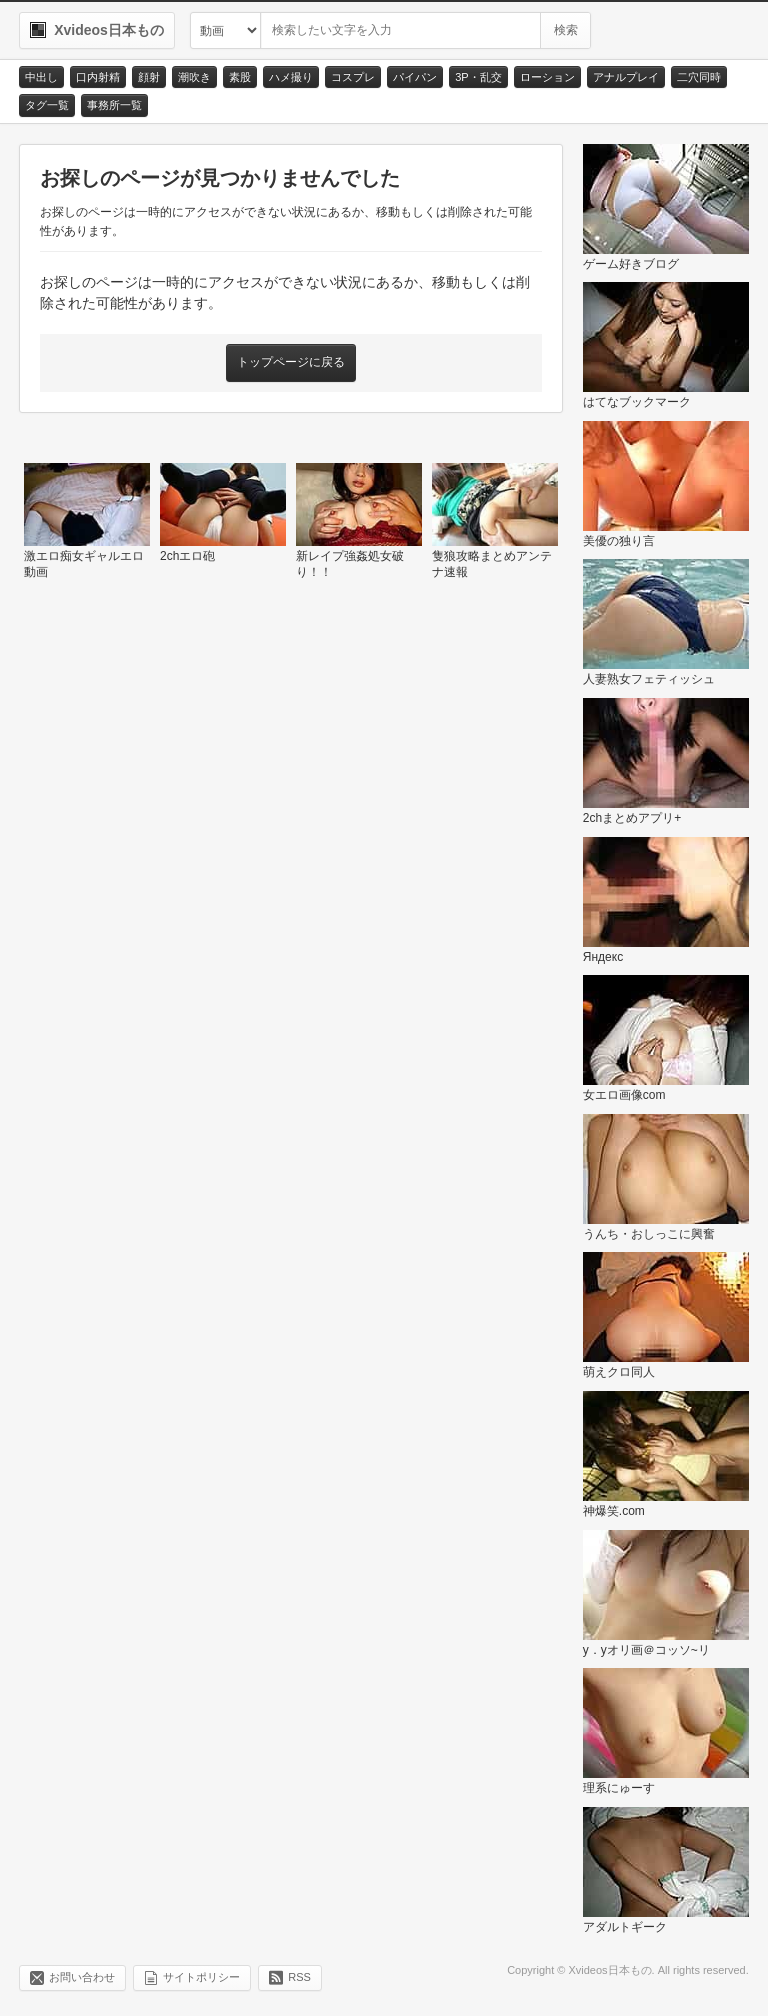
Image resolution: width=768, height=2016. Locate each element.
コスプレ (353, 77)
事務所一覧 (114, 105)
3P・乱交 (478, 77)
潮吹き (194, 77)
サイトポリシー (201, 1977)
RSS (299, 1977)
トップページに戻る (291, 362)
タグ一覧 (47, 105)
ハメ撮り (291, 77)
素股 (240, 77)
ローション (547, 77)
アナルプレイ (626, 77)
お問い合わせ (82, 1977)
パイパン (415, 77)
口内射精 (98, 77)
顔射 (149, 77)
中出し (41, 77)
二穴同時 (699, 77)
